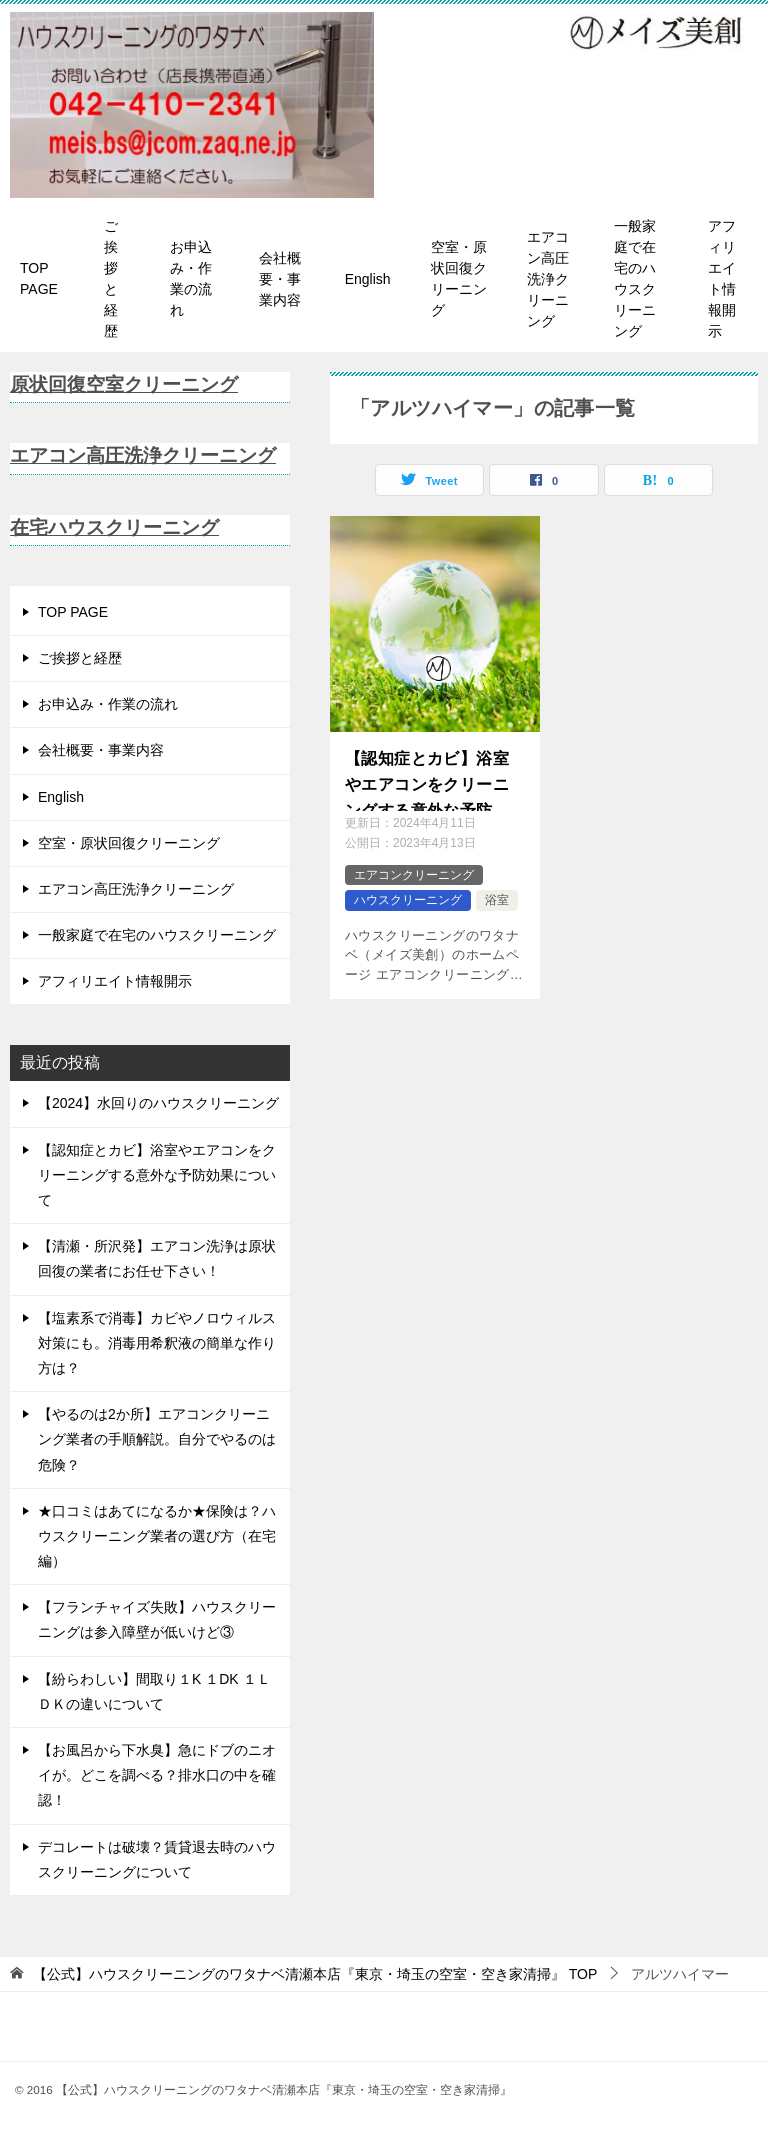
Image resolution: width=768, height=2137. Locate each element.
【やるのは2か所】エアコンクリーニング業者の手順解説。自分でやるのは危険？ (157, 1439)
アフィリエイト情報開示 (722, 278)
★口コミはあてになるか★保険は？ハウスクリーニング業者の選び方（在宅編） (157, 1536)
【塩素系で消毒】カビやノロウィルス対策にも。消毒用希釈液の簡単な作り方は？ (157, 1343)
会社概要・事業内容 (280, 279)
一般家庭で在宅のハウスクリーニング (635, 278)
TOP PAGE (39, 278)
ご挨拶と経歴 (111, 278)
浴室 (497, 900)
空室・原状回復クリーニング (459, 278)
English (368, 279)
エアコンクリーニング (414, 875)
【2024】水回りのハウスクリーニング (158, 1103)
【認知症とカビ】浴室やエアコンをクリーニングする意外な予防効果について (427, 780)
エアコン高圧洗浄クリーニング (548, 279)
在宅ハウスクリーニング (120, 527)
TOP (315, 1974)
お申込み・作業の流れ (191, 278)
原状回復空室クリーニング (130, 384)
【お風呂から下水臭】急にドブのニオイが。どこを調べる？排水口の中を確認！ (157, 1775)
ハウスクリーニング (408, 900)
